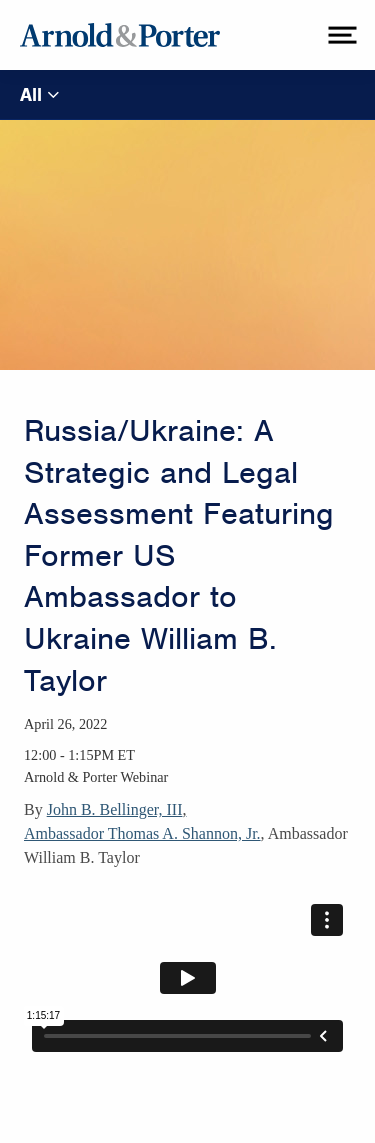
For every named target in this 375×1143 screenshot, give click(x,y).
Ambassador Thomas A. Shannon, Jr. (142, 833)
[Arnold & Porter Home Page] (120, 35)
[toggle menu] (340, 35)
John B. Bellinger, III (115, 809)
